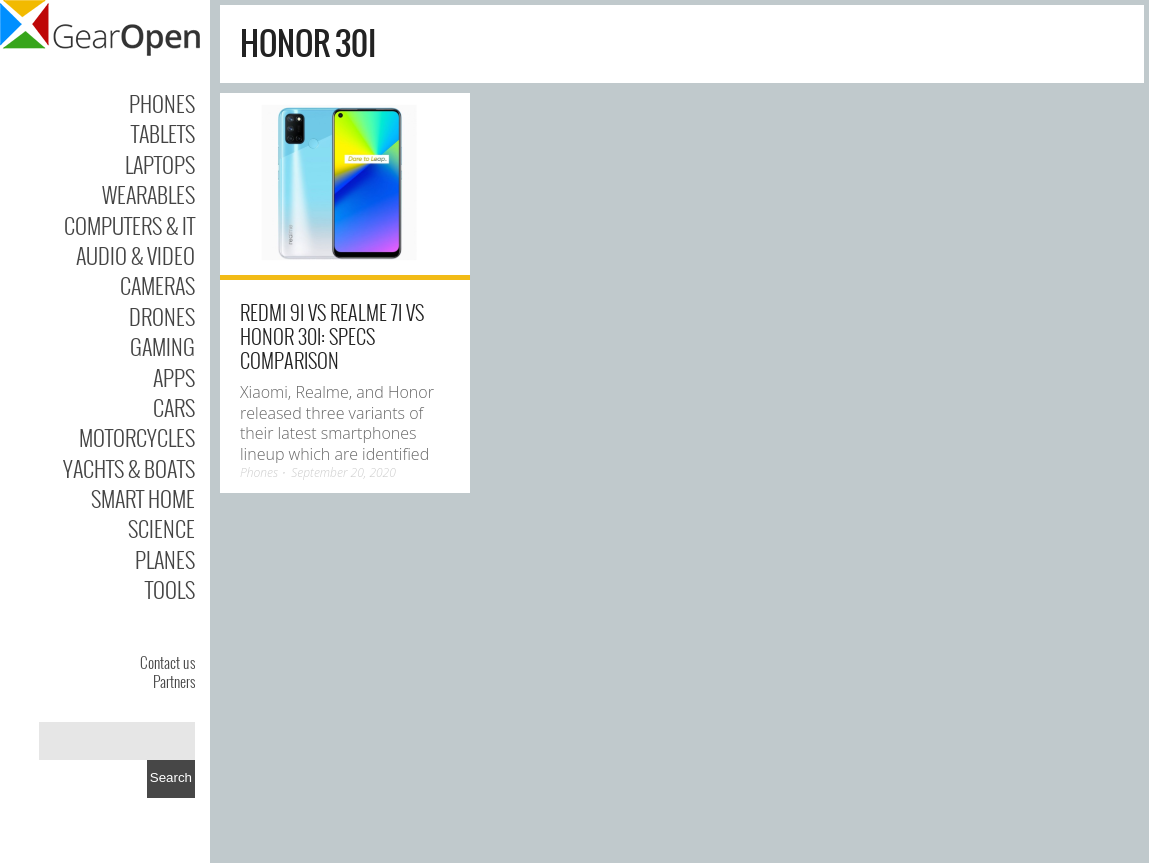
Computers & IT (129, 225)
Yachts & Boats (129, 468)
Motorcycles (137, 437)
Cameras (157, 285)
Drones (162, 316)
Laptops (160, 164)
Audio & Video (135, 255)
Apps (174, 377)
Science (161, 528)
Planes (165, 559)
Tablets (163, 133)
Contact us (167, 662)
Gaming (162, 346)
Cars (174, 407)
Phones (162, 103)
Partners (174, 681)
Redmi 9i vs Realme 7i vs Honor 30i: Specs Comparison (332, 336)
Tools (170, 589)
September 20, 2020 (343, 472)
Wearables (148, 194)
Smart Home (143, 498)
